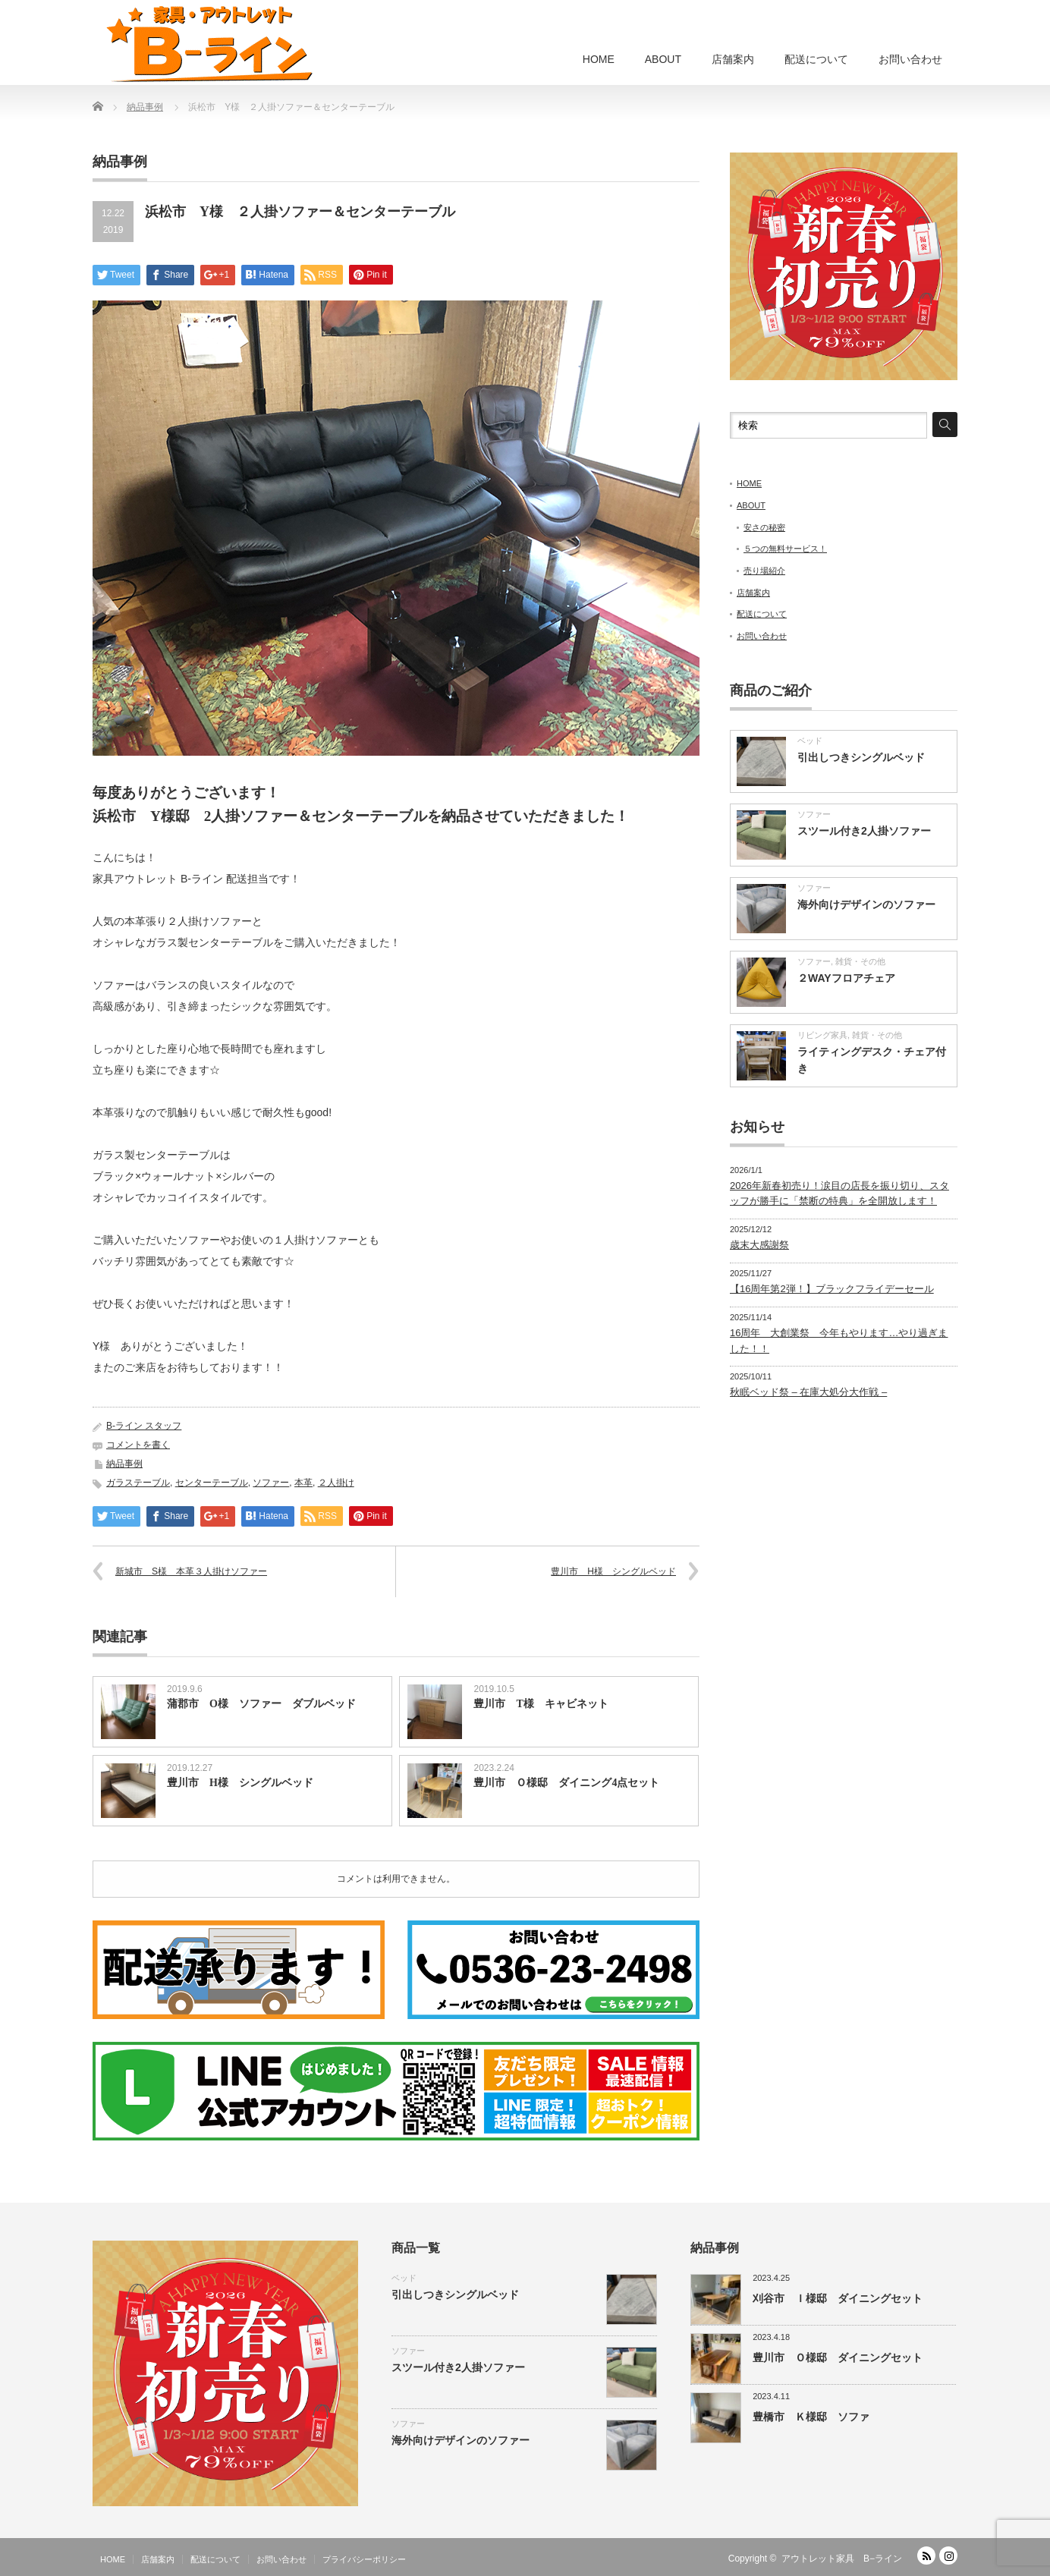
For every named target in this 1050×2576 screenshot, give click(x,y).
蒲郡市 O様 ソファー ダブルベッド (261, 1703)
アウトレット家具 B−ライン (841, 2558)
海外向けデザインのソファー (866, 904)
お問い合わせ (910, 59)
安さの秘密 (764, 527)
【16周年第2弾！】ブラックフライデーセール (832, 1288)
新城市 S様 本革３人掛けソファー (191, 1571)
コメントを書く (138, 1444)
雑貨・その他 (860, 961)
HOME (599, 59)
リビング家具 (822, 1035)
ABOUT (663, 59)
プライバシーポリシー (364, 2559)
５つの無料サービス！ (785, 548)
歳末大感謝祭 (759, 1244)
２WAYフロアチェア (846, 978)
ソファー (271, 1482)
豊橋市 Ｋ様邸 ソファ (811, 2417)
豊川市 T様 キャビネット (540, 1703)
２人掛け (336, 1482)
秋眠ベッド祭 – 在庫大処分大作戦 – (808, 1392)
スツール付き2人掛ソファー (864, 831)
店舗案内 (733, 59)
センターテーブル (211, 1482)
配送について (816, 59)
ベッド (809, 740)
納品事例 (124, 1463)
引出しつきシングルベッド (861, 757)
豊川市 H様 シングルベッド (613, 1571)
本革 (303, 1482)
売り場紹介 (764, 570)
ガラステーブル (138, 1482)
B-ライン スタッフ (143, 1425)
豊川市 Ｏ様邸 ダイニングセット (838, 2357)
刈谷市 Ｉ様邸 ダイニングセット (838, 2298)
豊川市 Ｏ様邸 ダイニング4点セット (566, 1782)
